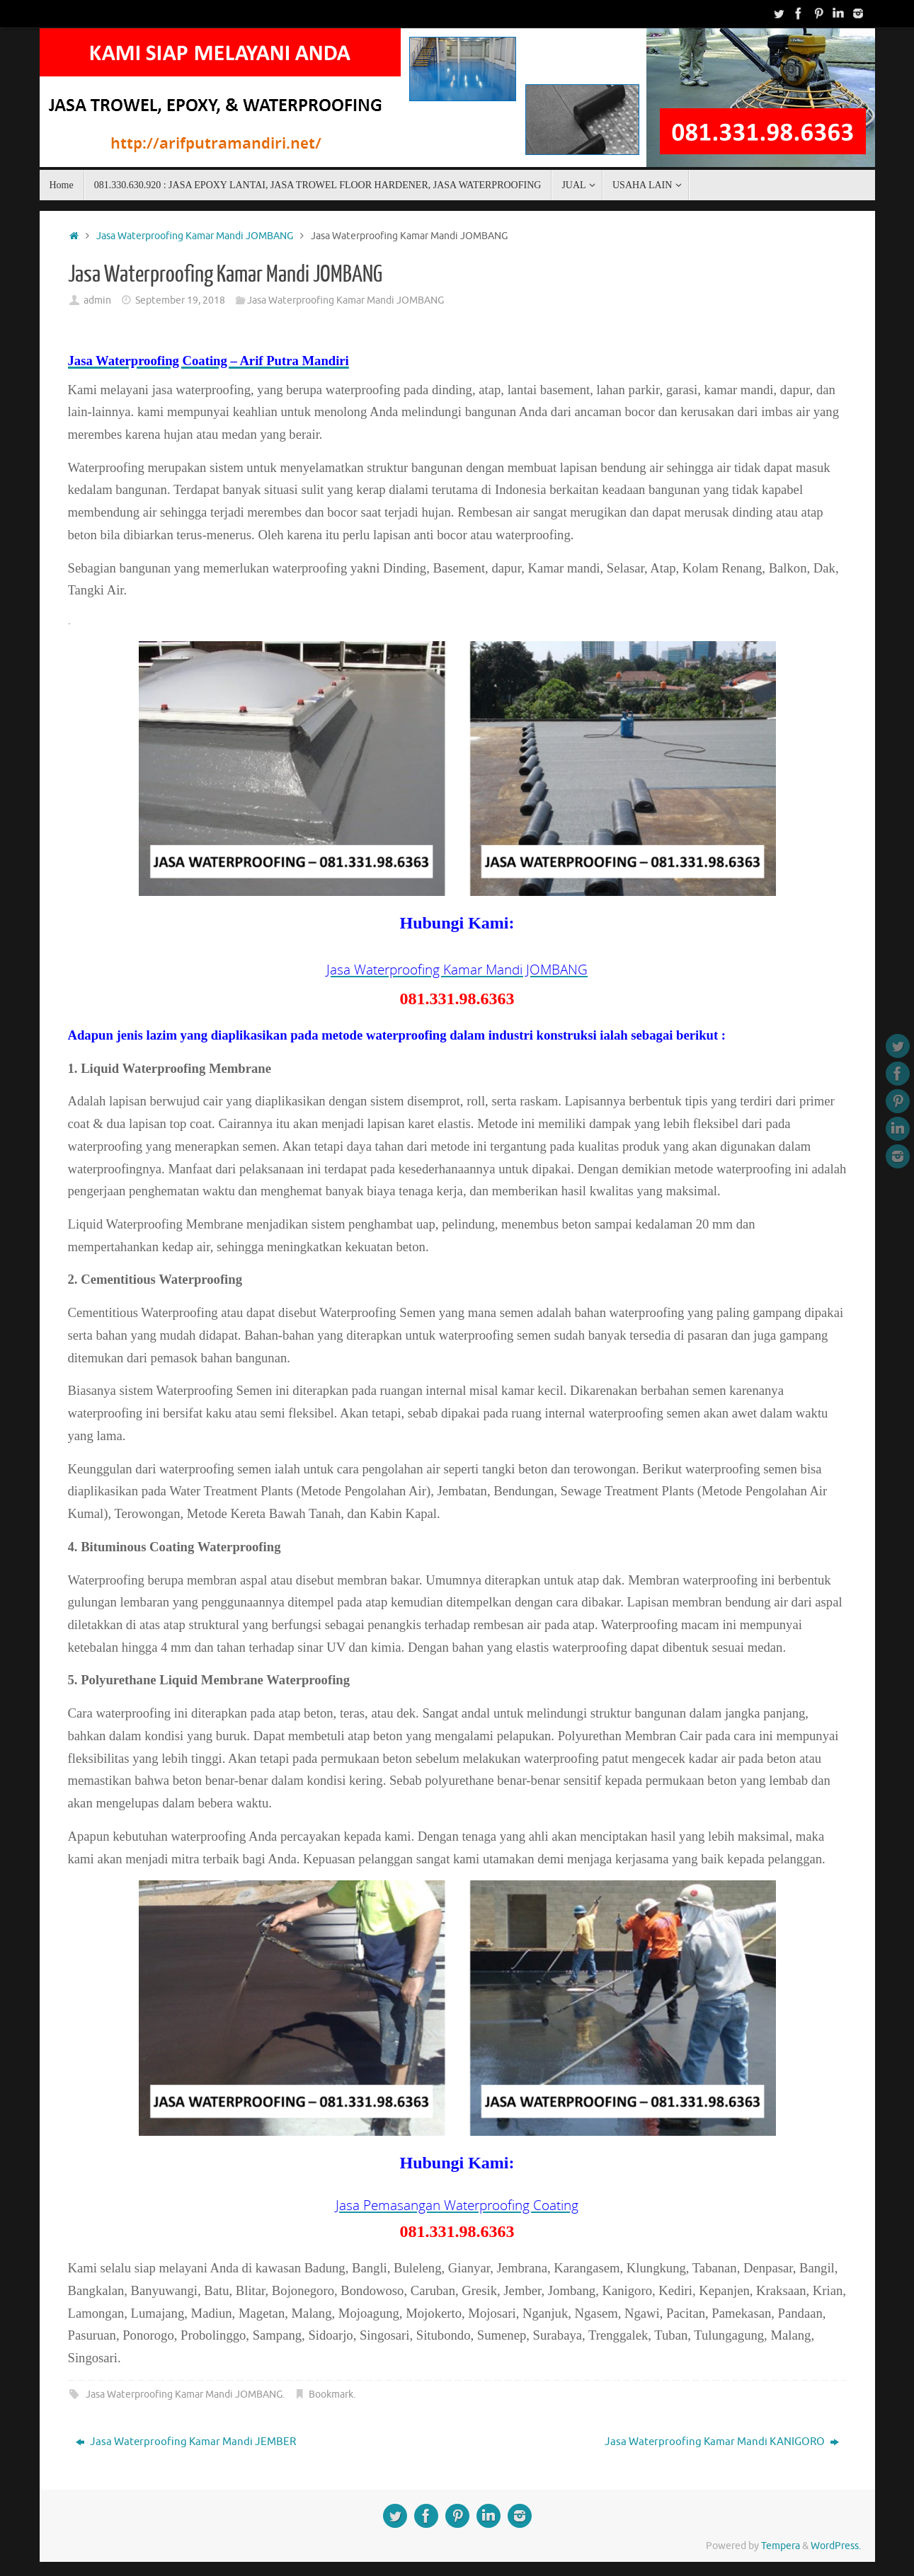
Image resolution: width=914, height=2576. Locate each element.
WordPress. (836, 2546)
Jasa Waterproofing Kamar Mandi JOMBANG (194, 236)
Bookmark (331, 2394)
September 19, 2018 (180, 300)
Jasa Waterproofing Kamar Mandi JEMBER (186, 2442)
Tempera (780, 2546)
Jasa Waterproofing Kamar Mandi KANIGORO (722, 2442)
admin (97, 300)
